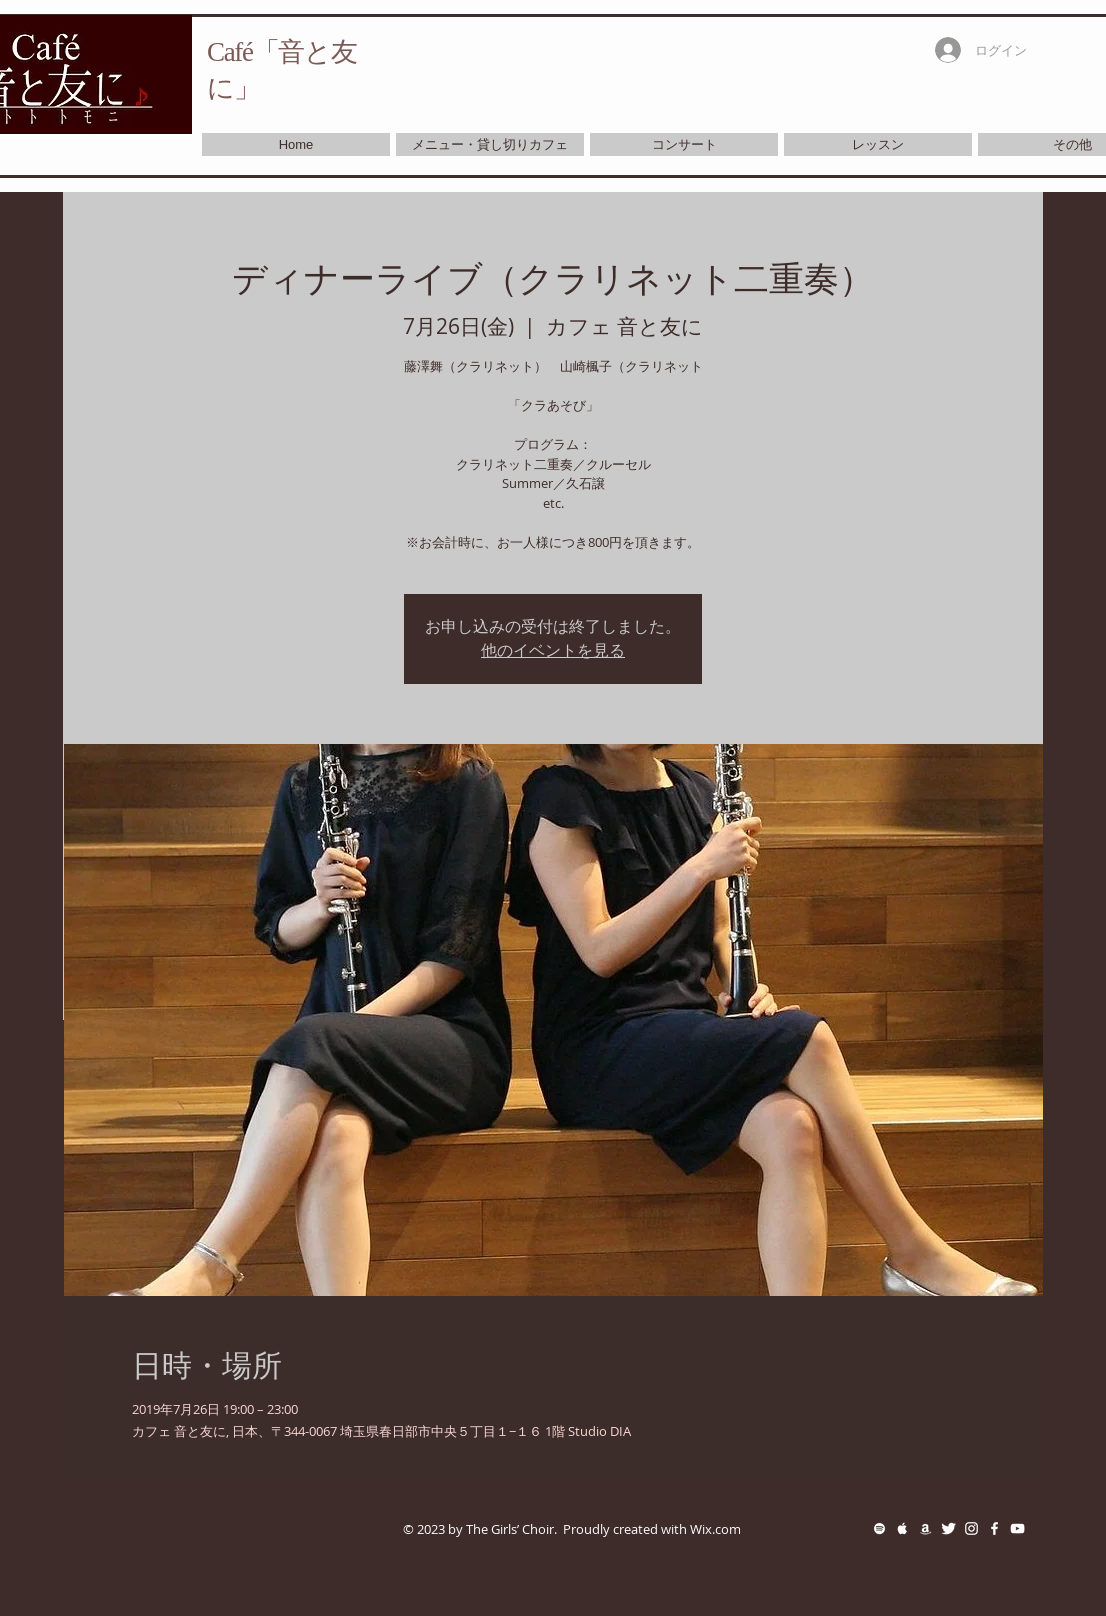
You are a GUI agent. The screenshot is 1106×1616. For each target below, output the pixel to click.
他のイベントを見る (553, 650)
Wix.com (715, 1529)
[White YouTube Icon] (1017, 1528)
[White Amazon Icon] (925, 1528)
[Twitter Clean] (948, 1528)
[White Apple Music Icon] (902, 1528)
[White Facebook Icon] (994, 1528)
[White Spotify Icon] (879, 1528)
